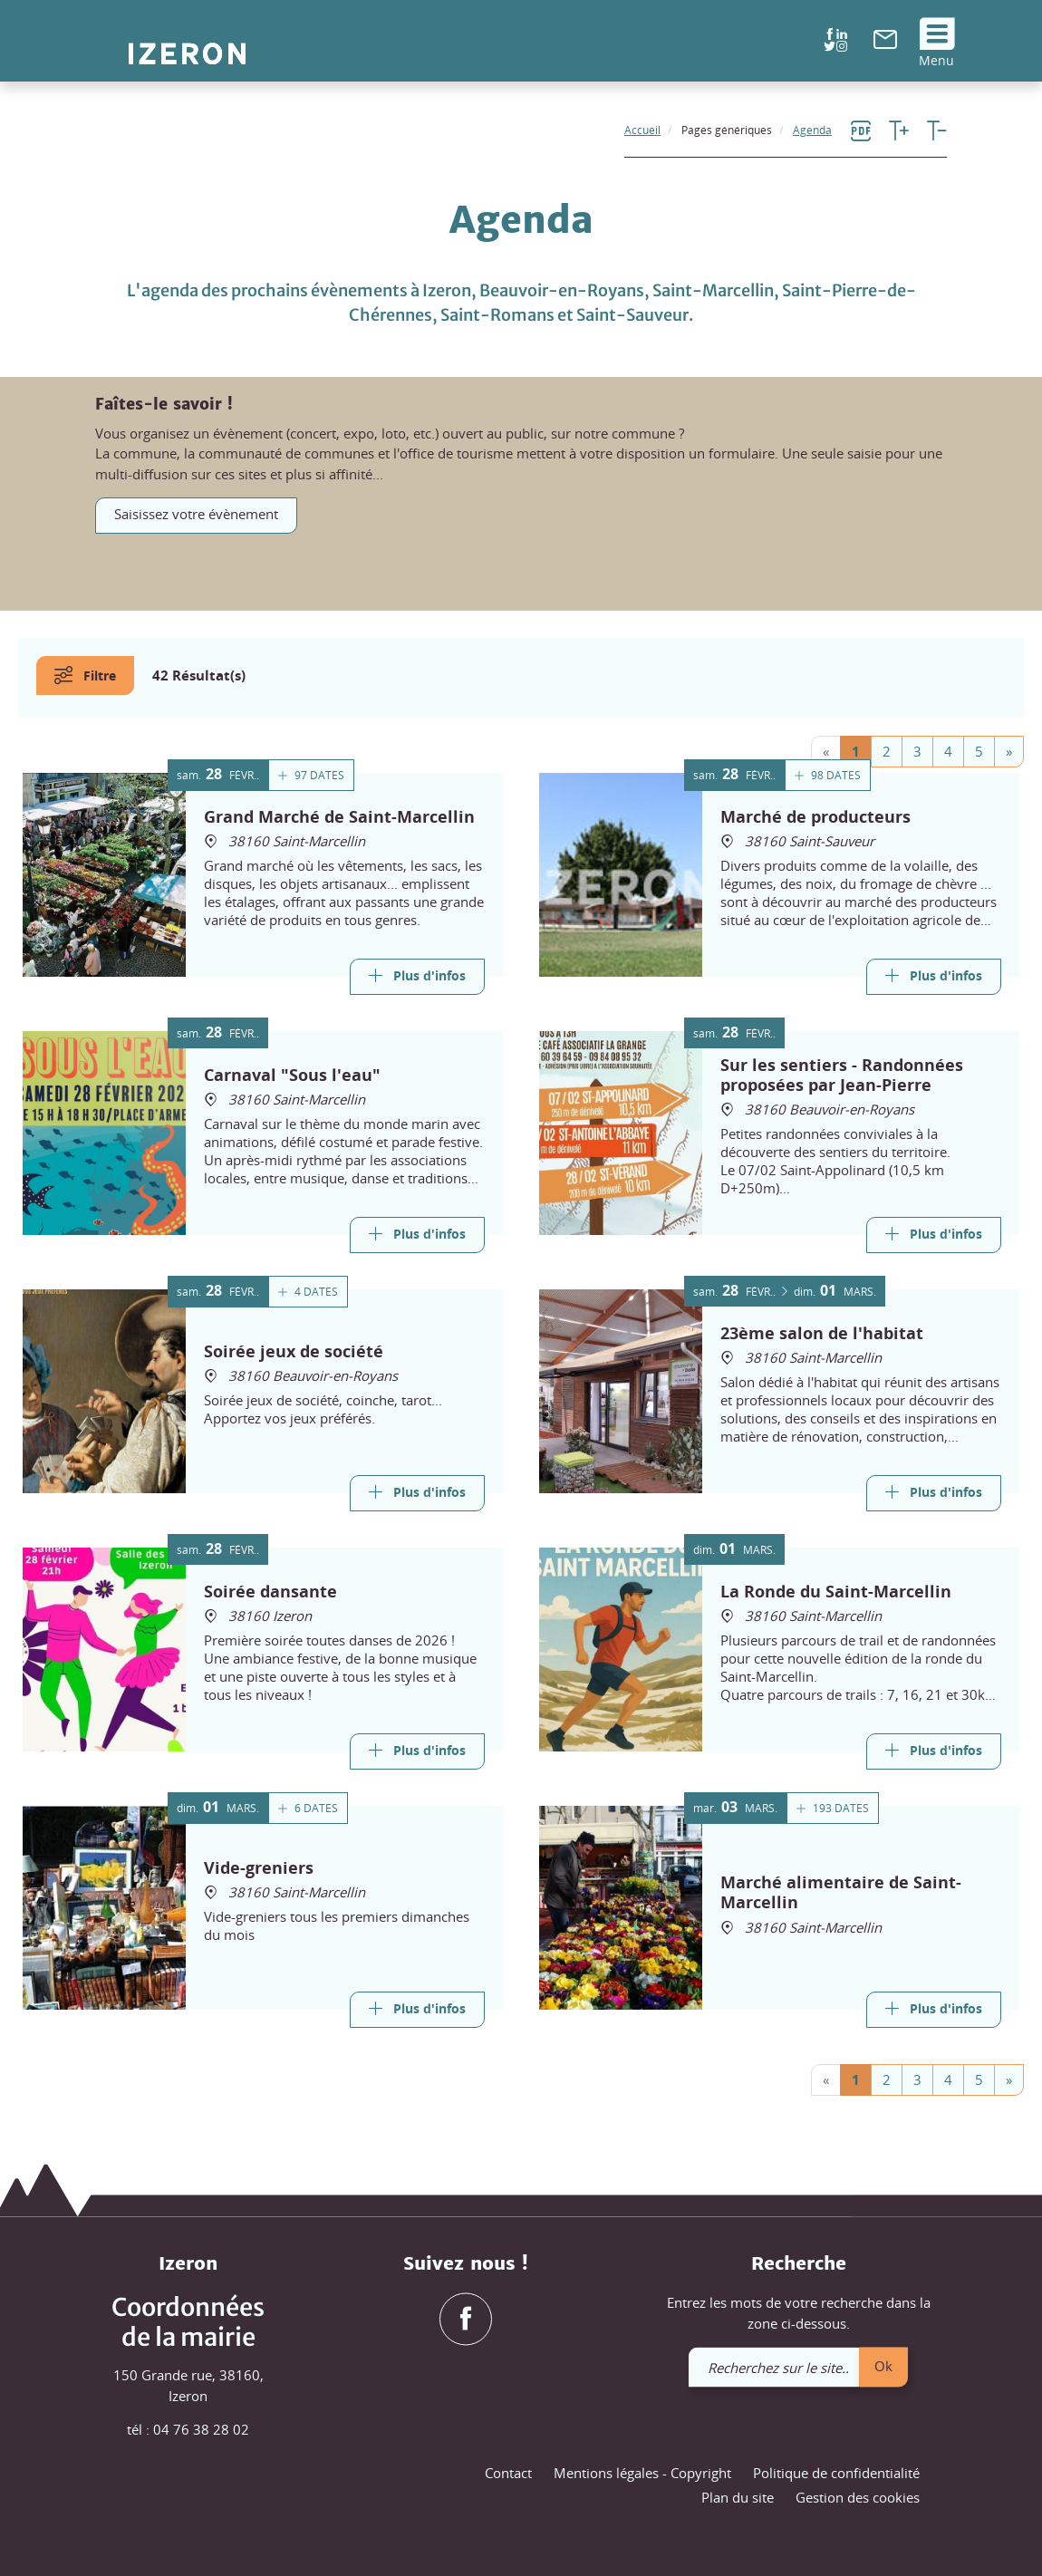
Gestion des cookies (858, 2498)
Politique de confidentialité (836, 2473)
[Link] (417, 977)
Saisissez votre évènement (196, 514)
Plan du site (737, 2498)
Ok (883, 2366)
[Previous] (826, 751)
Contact (508, 2473)
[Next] (1009, 751)
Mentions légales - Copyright (642, 2473)
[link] (885, 43)
